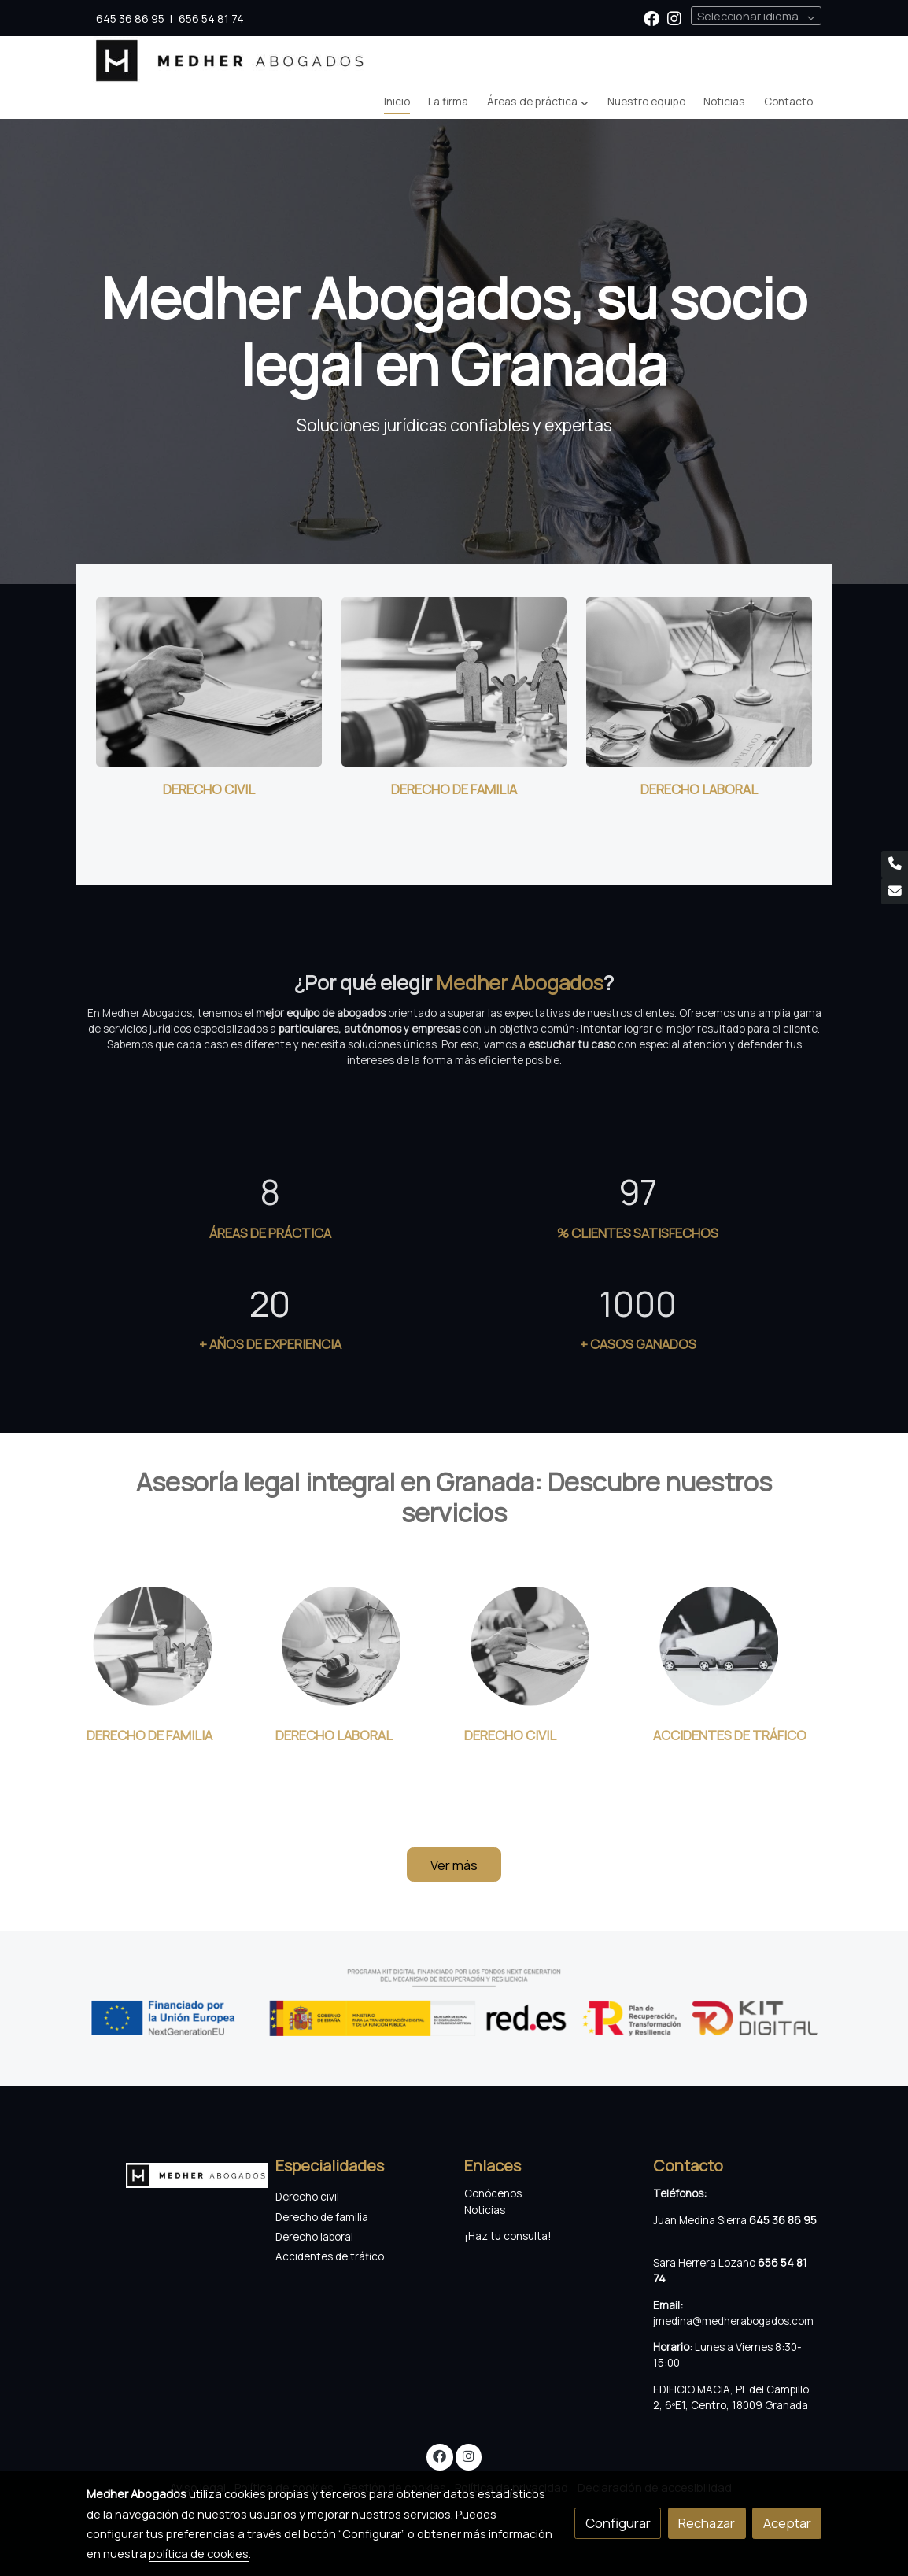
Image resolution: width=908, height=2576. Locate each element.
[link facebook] (651, 17)
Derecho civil (307, 2197)
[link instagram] (674, 17)
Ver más (454, 1865)
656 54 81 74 (211, 18)
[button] (537, 102)
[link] (230, 60)
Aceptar (787, 2523)
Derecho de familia (321, 2217)
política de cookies (199, 2553)
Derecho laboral (314, 2237)
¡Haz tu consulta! (508, 2236)
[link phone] (894, 864)
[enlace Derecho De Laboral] (698, 680)
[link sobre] (170, 2172)
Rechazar (706, 2523)
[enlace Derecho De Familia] (454, 680)
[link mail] (894, 891)
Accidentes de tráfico (330, 2256)
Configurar (618, 2523)
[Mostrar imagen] (454, 2002)
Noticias (484, 2210)
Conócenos (493, 2193)
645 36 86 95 (130, 18)
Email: (668, 2305)
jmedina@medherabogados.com (733, 2321)
